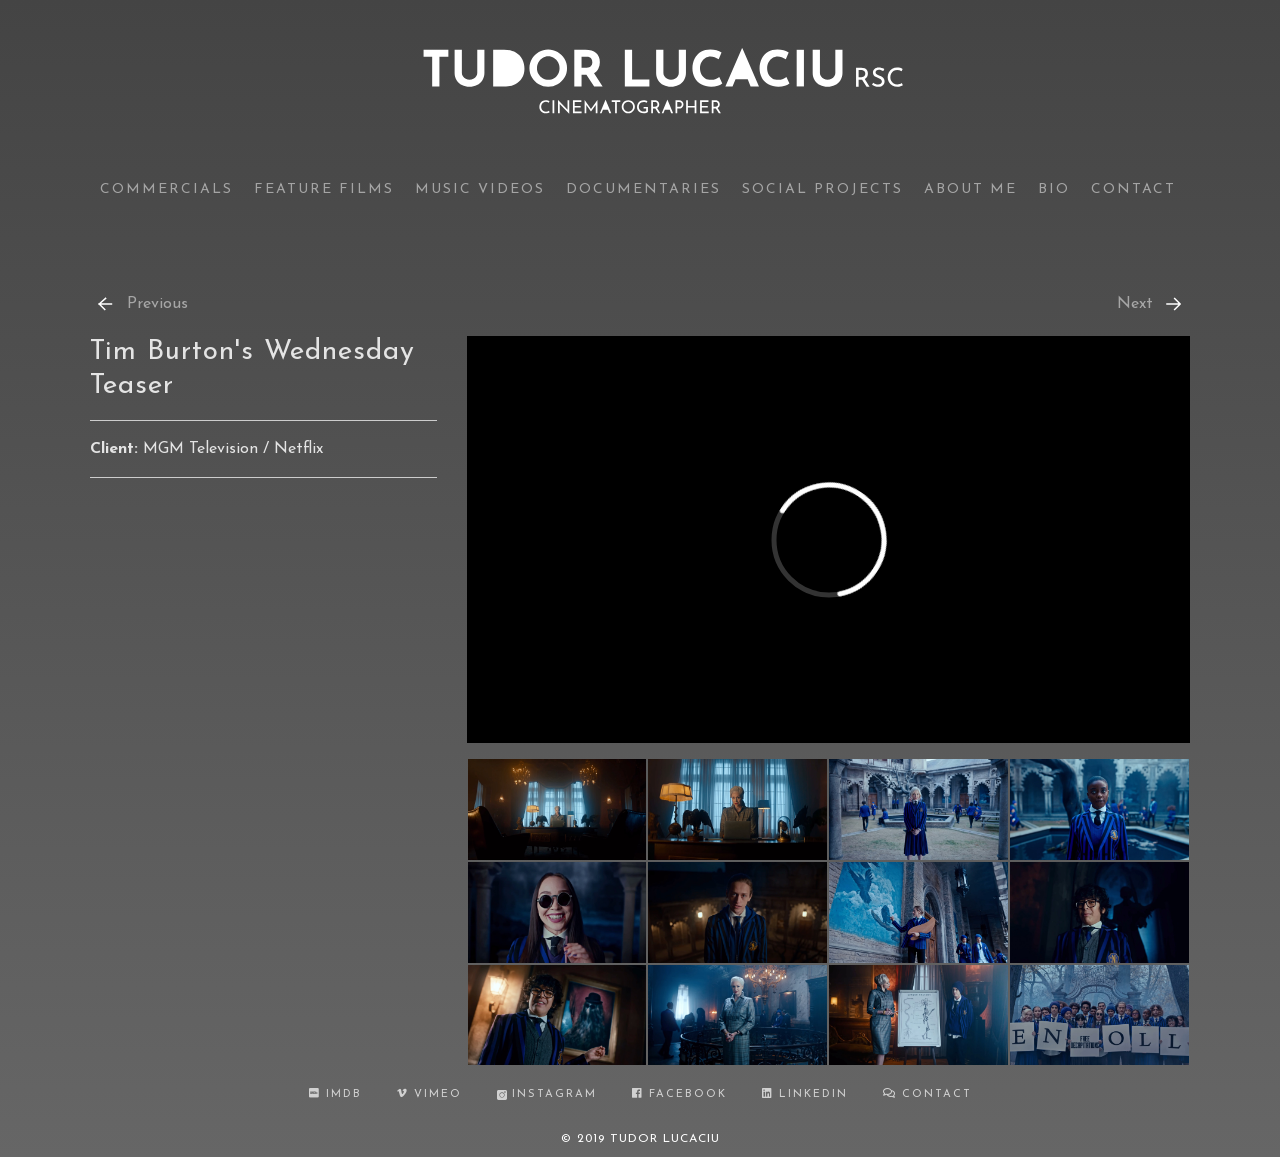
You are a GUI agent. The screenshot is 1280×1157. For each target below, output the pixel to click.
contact (1133, 189)
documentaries (643, 189)
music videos (480, 189)
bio (1054, 189)
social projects (822, 189)
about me (970, 189)
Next (1151, 304)
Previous (141, 304)
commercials (166, 189)
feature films (324, 189)
